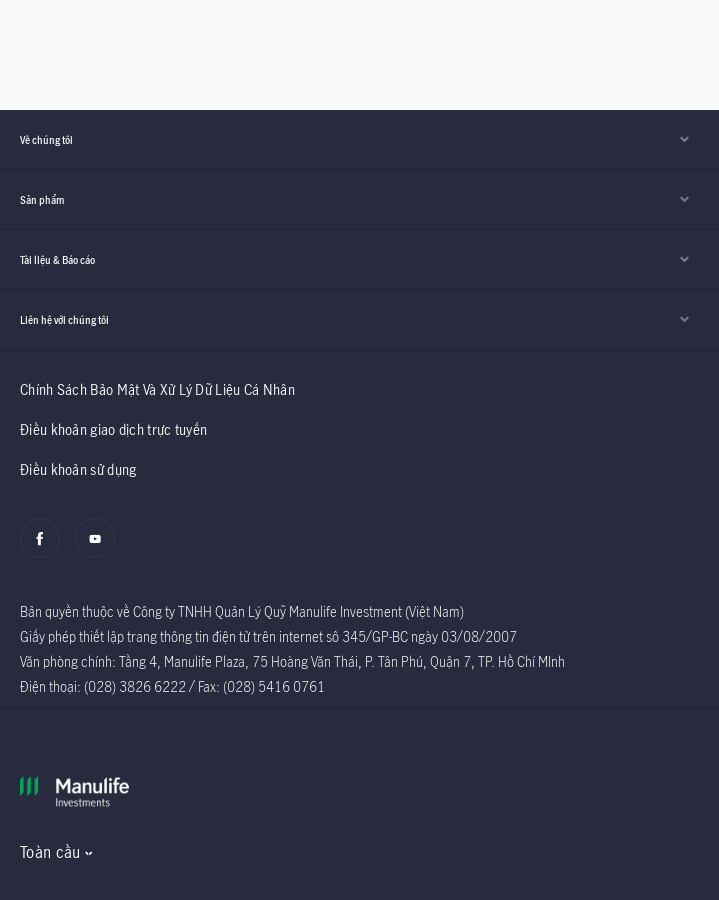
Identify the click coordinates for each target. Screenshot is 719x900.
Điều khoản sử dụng (78, 469)
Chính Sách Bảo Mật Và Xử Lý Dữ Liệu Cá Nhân (157, 389)
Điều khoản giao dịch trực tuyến (113, 429)
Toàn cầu (50, 852)
